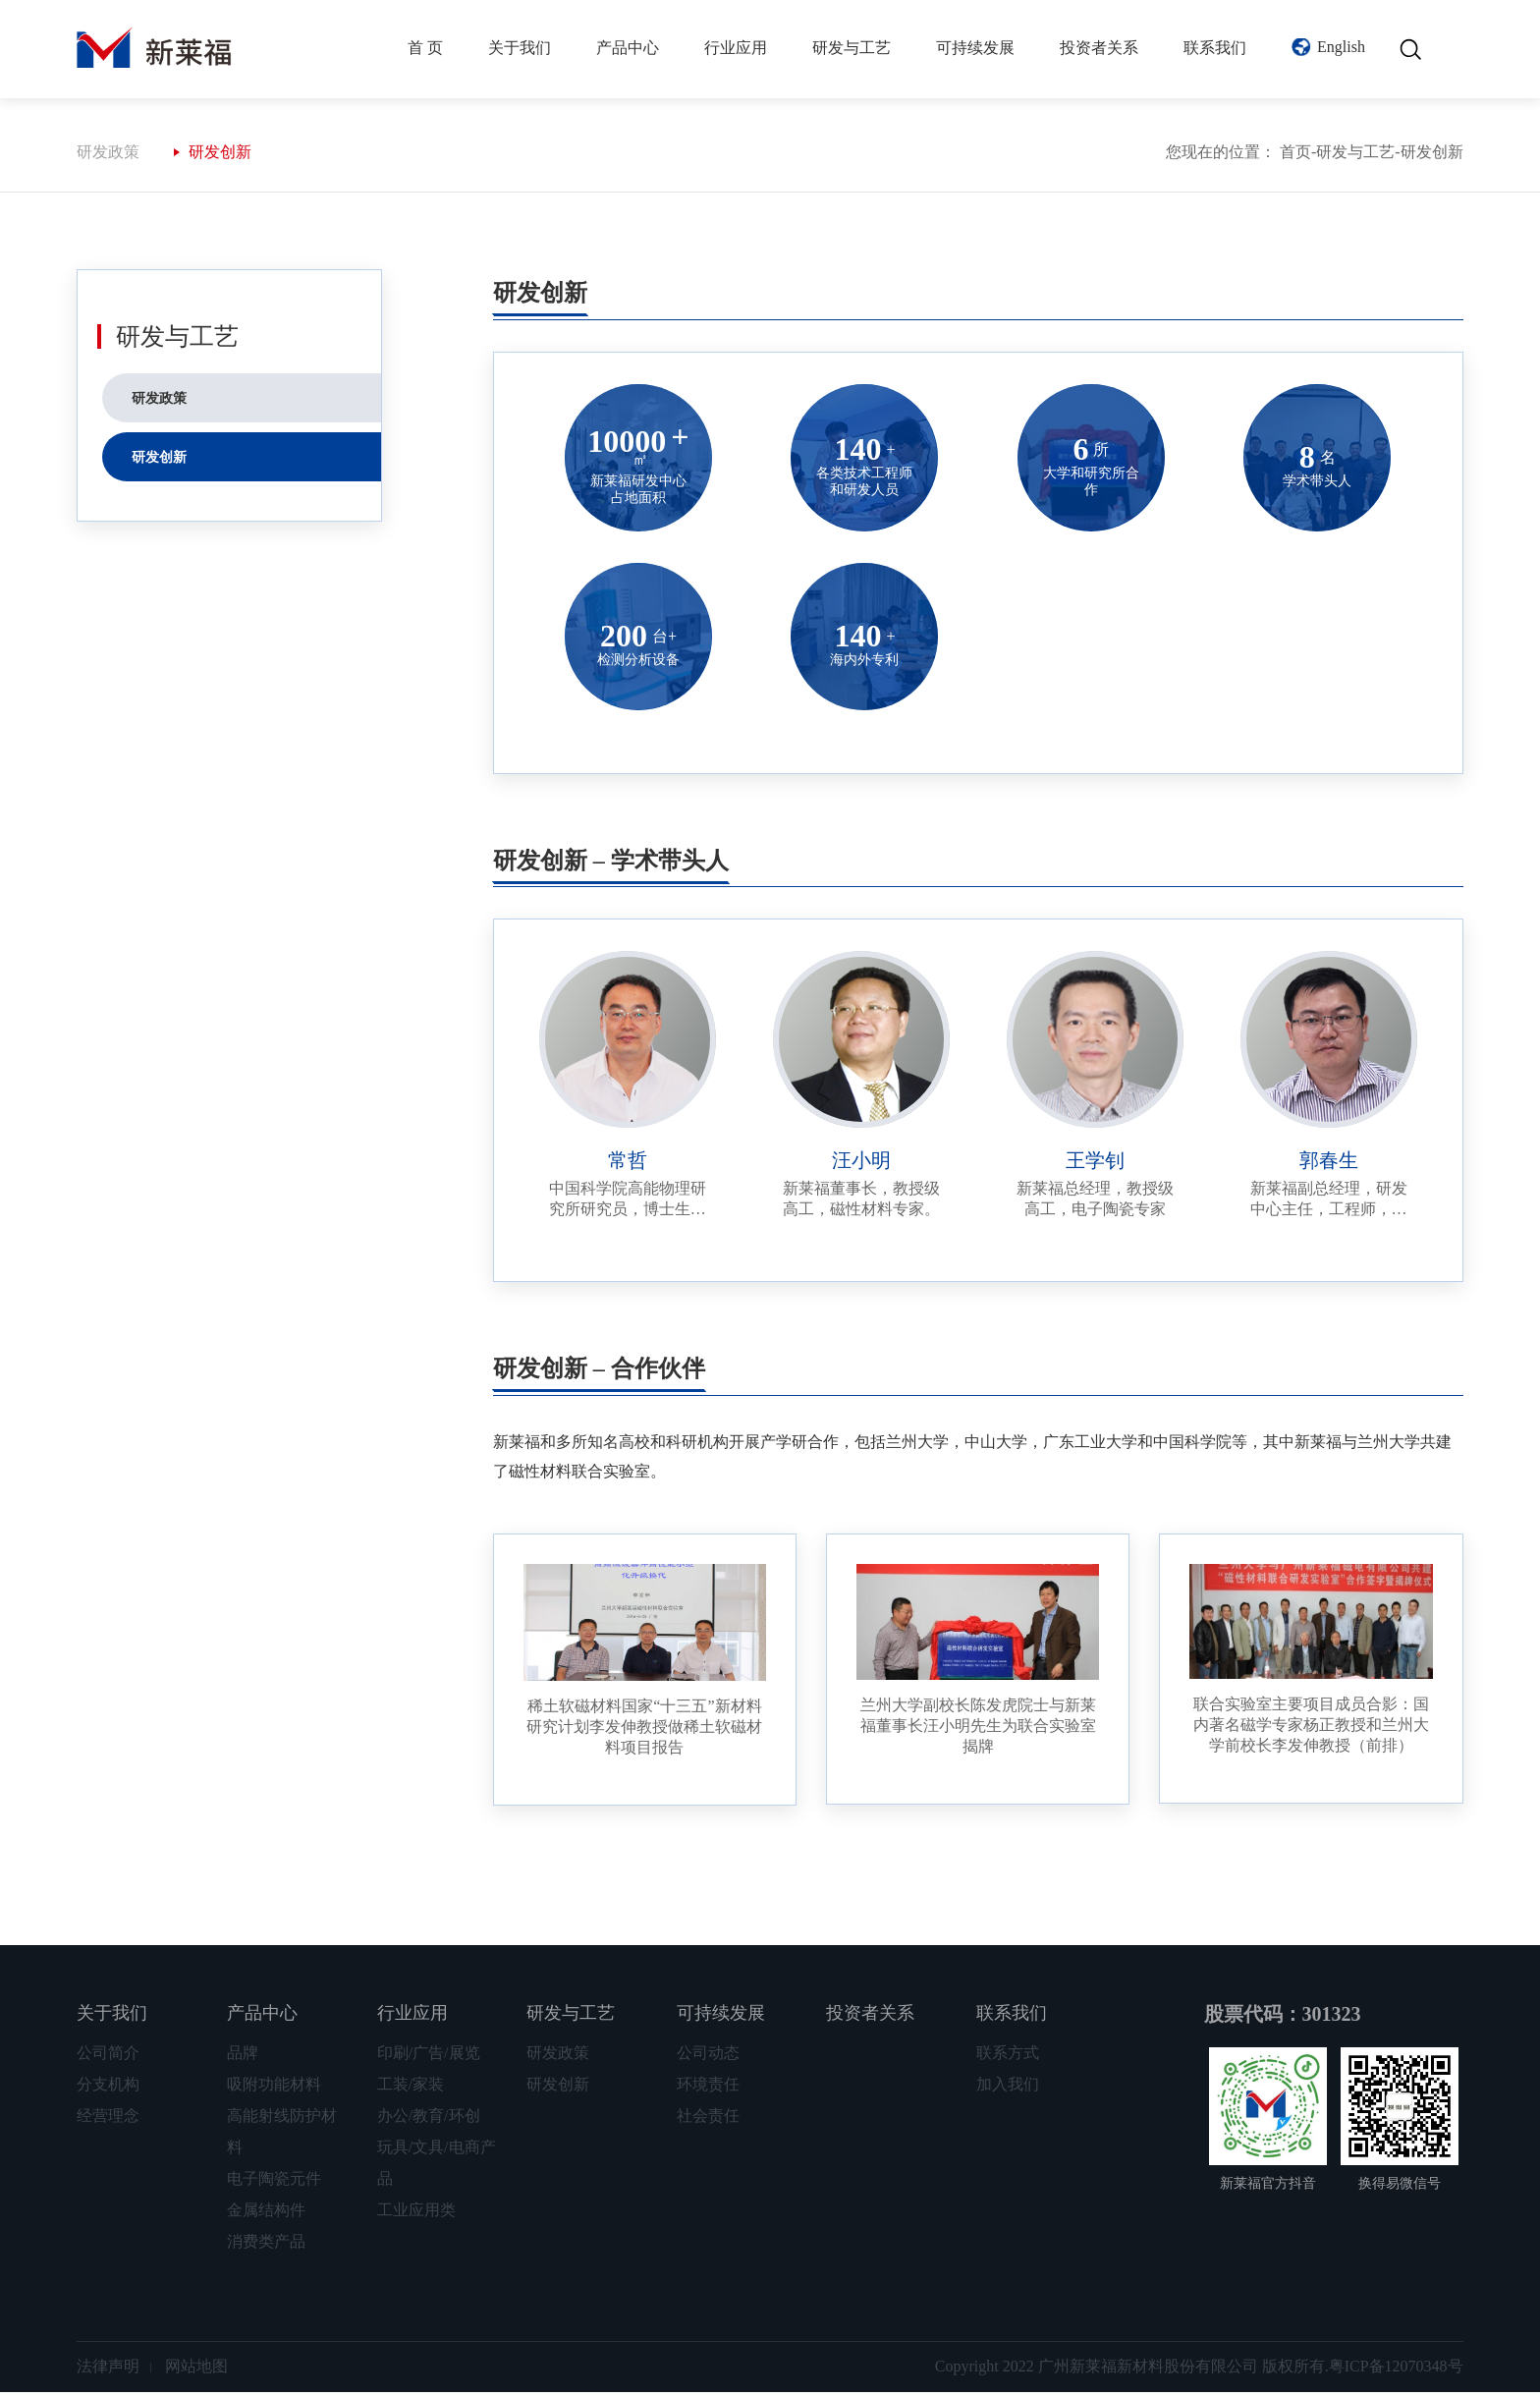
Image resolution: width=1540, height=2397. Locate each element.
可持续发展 (975, 47)
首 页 (425, 47)
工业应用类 (416, 2214)
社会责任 (708, 2120)
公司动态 (708, 2057)
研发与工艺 (851, 47)
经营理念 (108, 2120)
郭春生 (1328, 1165)
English (1341, 46)
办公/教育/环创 (428, 2120)
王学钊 (1095, 1165)
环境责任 (708, 2089)
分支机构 (108, 2089)
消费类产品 (266, 2246)
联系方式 (1007, 2057)
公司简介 (108, 2057)
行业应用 (735, 47)
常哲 (627, 1165)
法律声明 (108, 2371)
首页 (1295, 156)
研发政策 (108, 156)
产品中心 (627, 47)
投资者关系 (1099, 47)
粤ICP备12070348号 (1396, 2371)
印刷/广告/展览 (428, 2057)
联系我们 (1214, 47)
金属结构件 (266, 2214)
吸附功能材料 (274, 2089)
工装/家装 (410, 2089)
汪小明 (861, 1165)
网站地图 (196, 2371)
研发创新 (220, 156)
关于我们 (519, 47)
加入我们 (1007, 2089)
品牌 (242, 2057)
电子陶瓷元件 (274, 2183)
